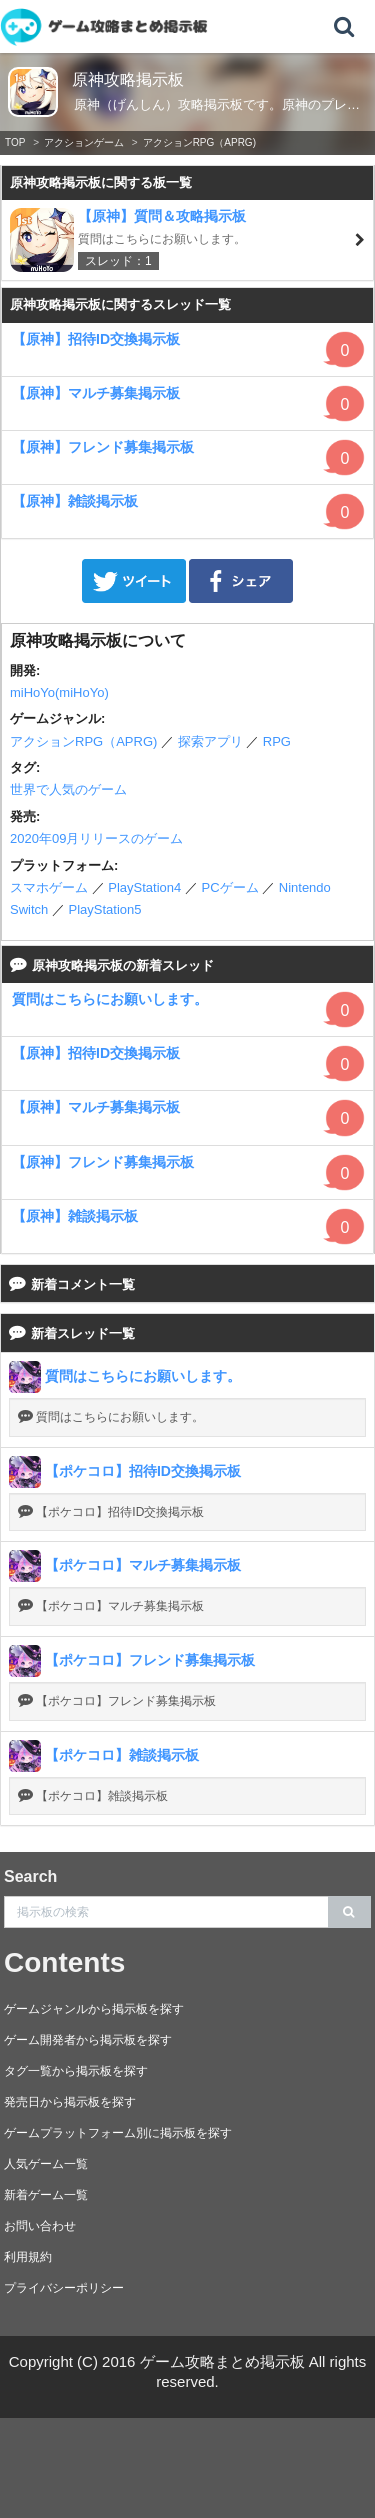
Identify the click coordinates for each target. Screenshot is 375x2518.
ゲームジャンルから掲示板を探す (94, 2009)
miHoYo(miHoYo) (59, 692)
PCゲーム (229, 887)
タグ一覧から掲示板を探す (76, 2071)
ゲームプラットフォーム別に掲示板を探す (118, 2133)
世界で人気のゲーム (68, 789)
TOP (15, 142)
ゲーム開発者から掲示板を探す (88, 2040)
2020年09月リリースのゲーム (96, 838)
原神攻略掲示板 (128, 79)
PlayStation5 (105, 909)
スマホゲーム (49, 887)
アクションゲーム (84, 142)
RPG (277, 741)
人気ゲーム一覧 (46, 2164)
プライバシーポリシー (64, 2288)
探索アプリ (210, 741)
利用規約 (28, 2257)
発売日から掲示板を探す (70, 2102)
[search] (349, 1912)
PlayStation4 (144, 887)
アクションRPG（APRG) (199, 142)
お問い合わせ (40, 2226)
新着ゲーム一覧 (46, 2195)
